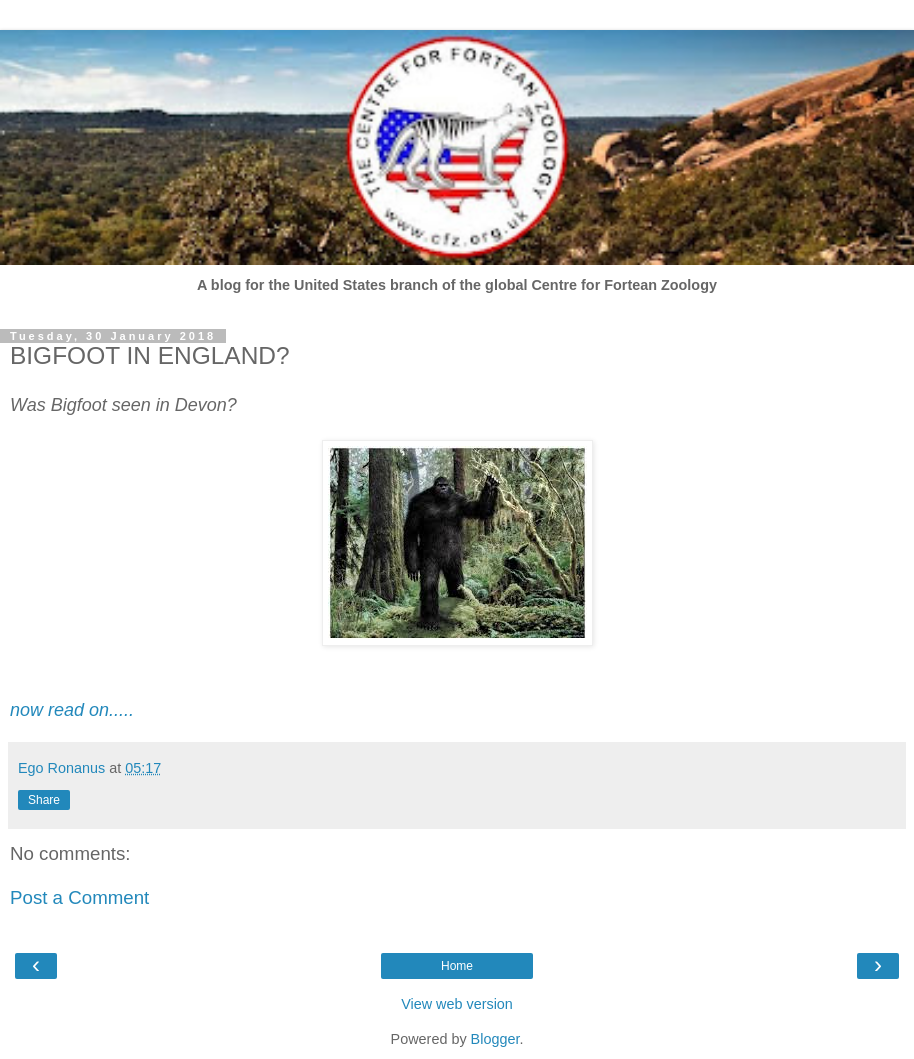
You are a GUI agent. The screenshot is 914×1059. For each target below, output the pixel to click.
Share (44, 800)
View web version (457, 1004)
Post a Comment (79, 897)
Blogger (495, 1039)
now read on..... (72, 710)
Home (457, 966)
